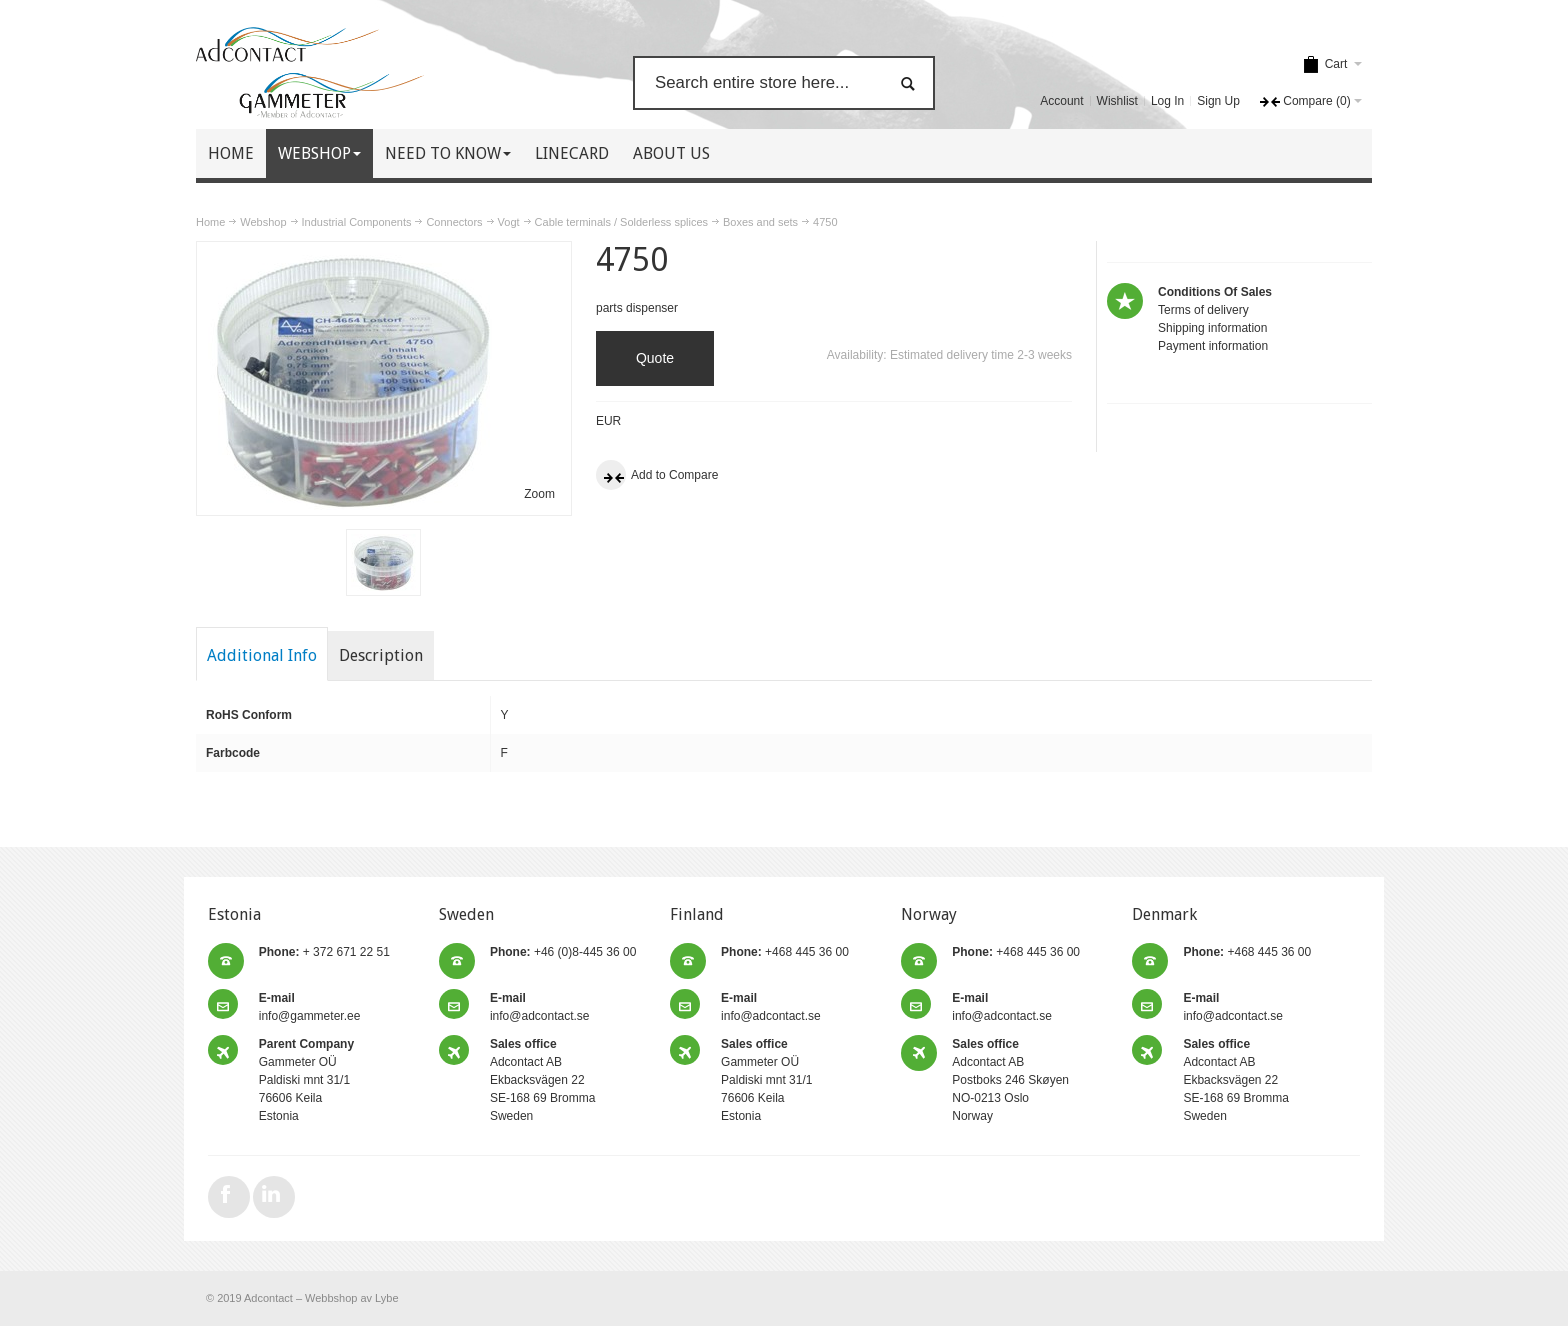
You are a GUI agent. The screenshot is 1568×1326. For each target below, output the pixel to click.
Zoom (539, 494)
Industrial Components (357, 222)
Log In (1167, 101)
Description (381, 655)
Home (210, 222)
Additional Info (262, 655)
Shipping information (1212, 328)
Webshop (263, 222)
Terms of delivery (1203, 310)
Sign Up (1218, 101)
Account (1061, 101)
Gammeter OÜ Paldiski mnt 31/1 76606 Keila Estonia (306, 1080)
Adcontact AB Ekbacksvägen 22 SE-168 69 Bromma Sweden (542, 1080)
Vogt (509, 222)
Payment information (1213, 346)
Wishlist (1117, 101)
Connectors (454, 222)
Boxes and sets (760, 222)
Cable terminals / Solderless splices (621, 222)
